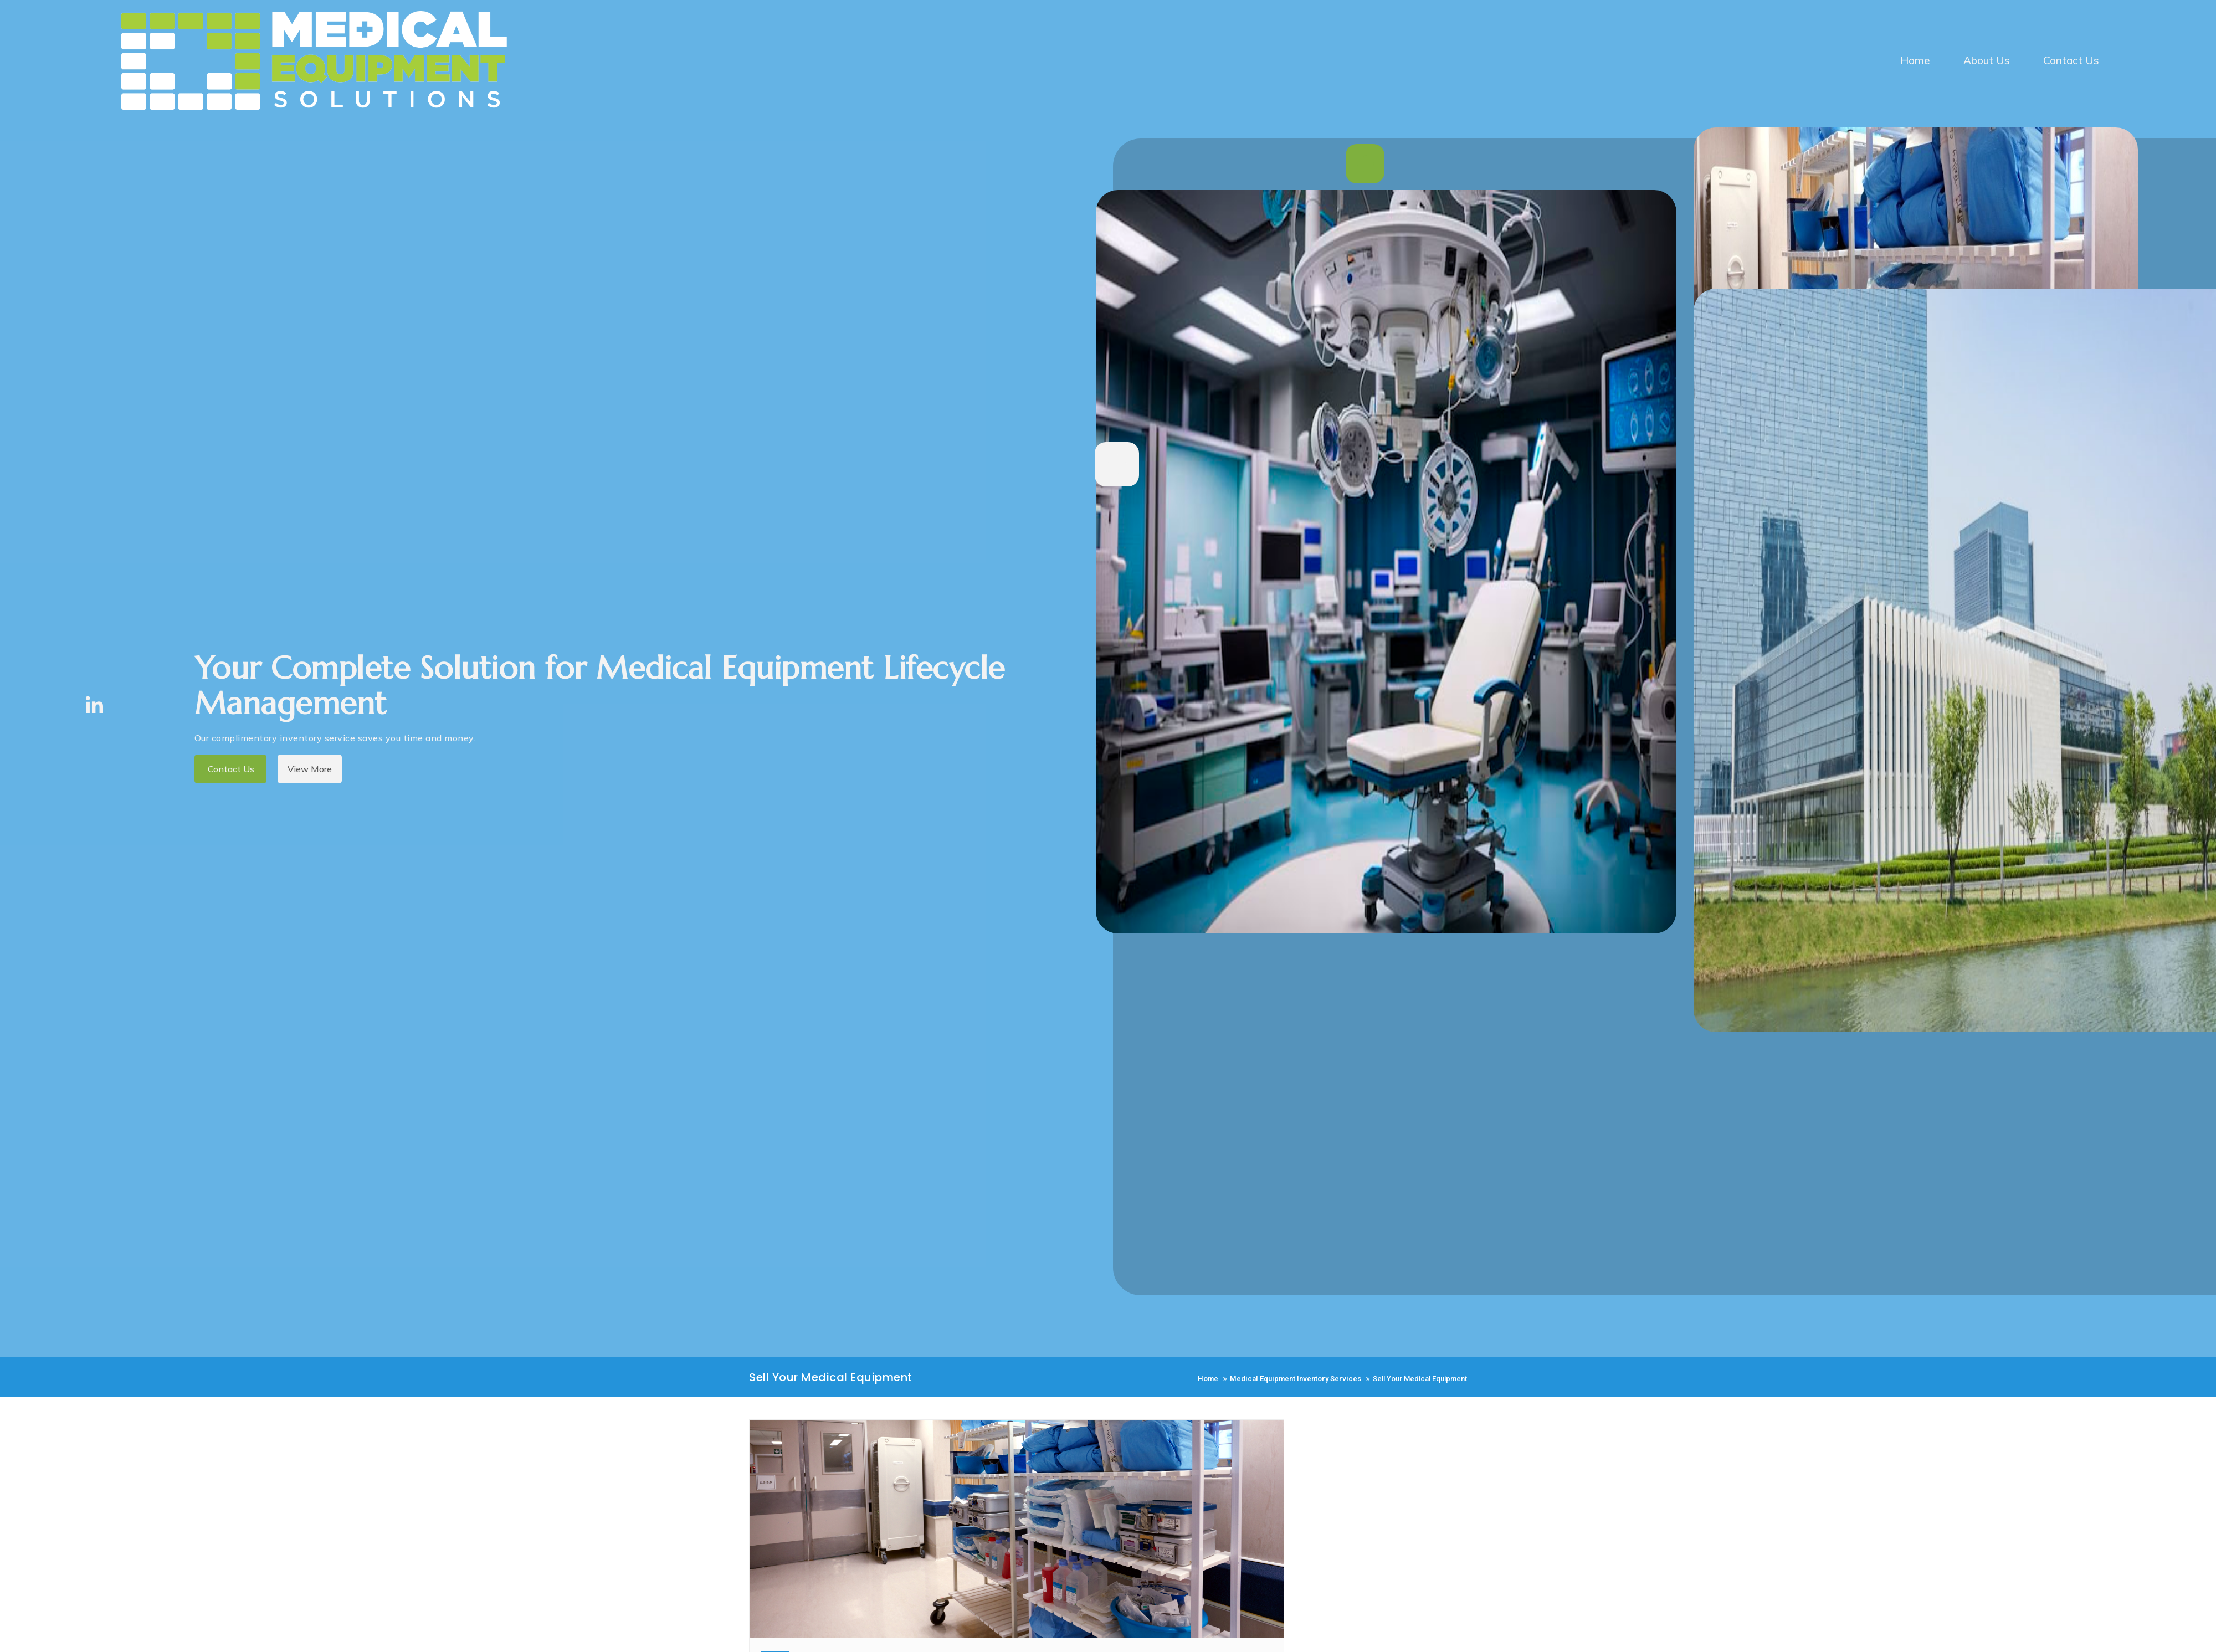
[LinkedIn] (94, 704)
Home (1915, 60)
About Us (1986, 60)
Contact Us (2071, 60)
